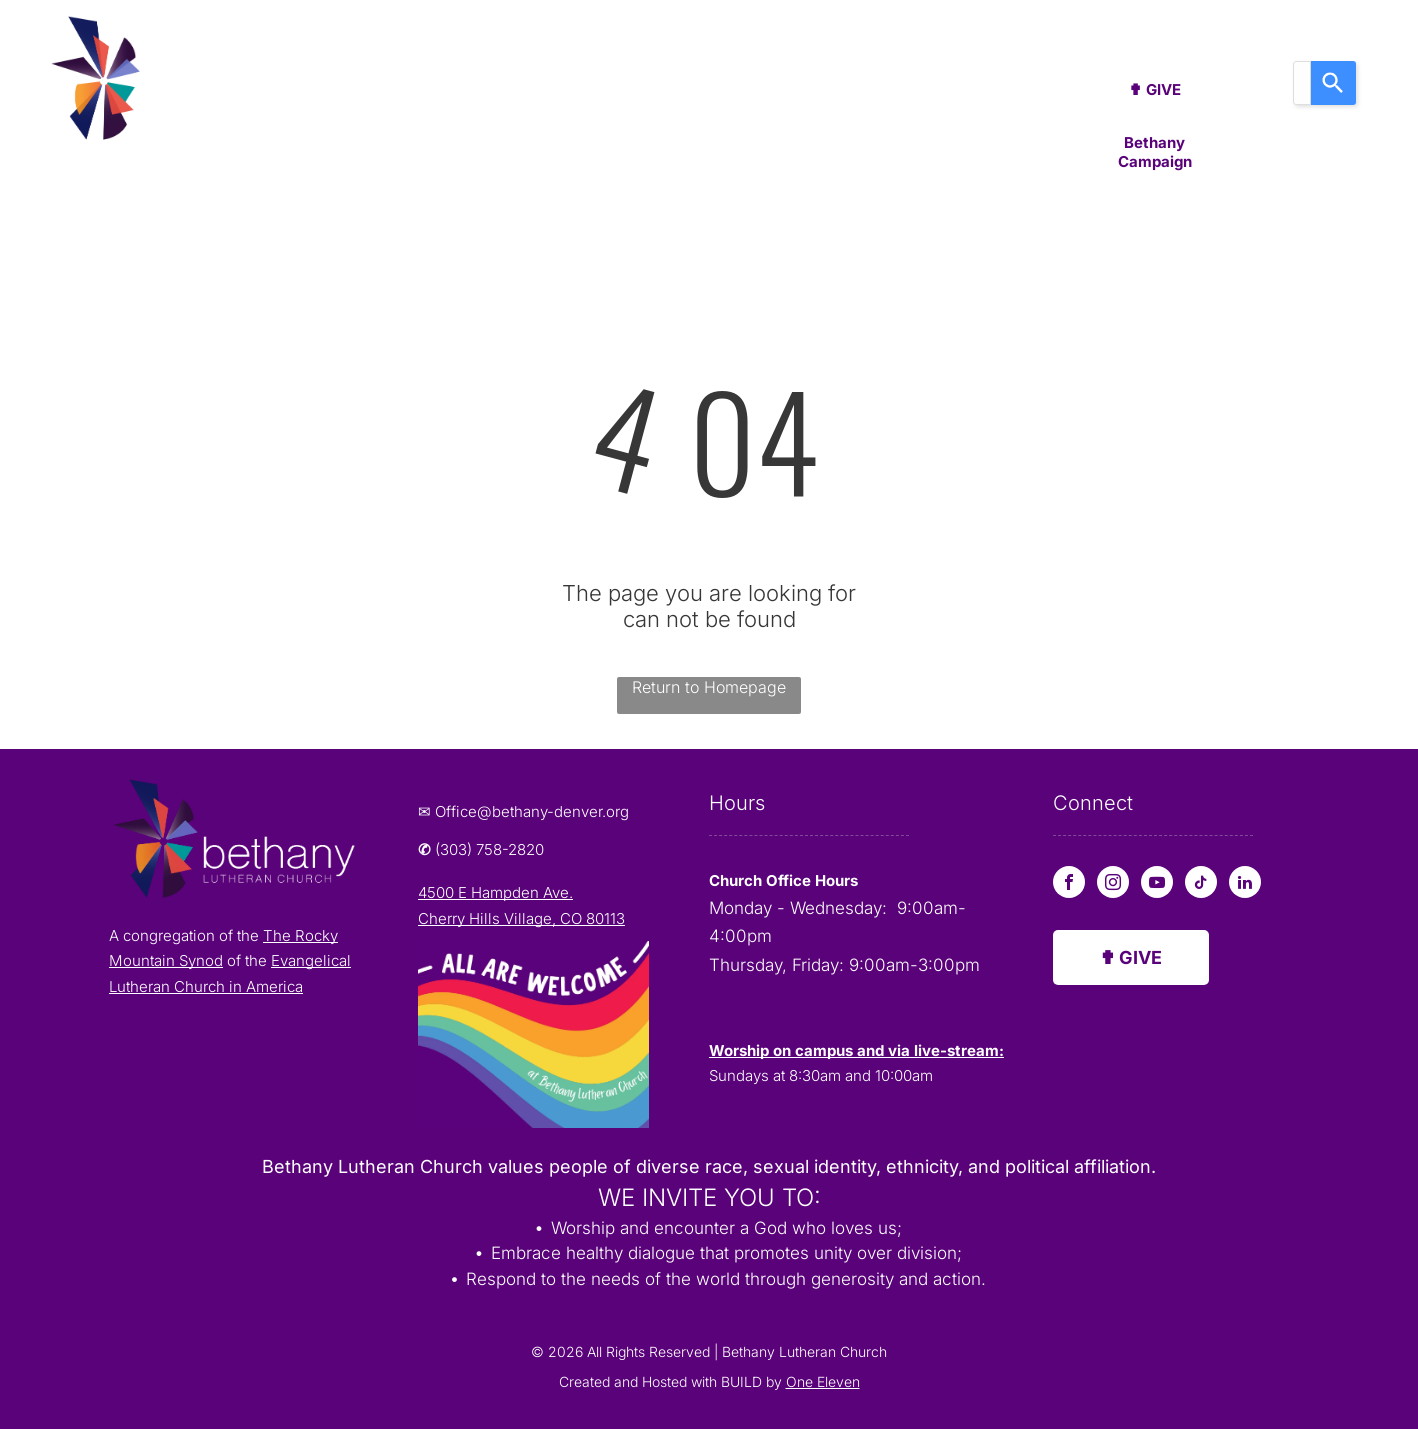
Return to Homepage (709, 687)
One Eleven (823, 1381)
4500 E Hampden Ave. (495, 892)
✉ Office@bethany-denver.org (523, 811)
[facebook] (1069, 884)
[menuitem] (277, 88)
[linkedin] (1245, 884)
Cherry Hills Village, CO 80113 (521, 918)
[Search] (1333, 83)
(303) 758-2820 (489, 849)
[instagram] (1113, 884)
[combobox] (1302, 83)
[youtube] (1157, 884)
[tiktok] (1201, 884)
